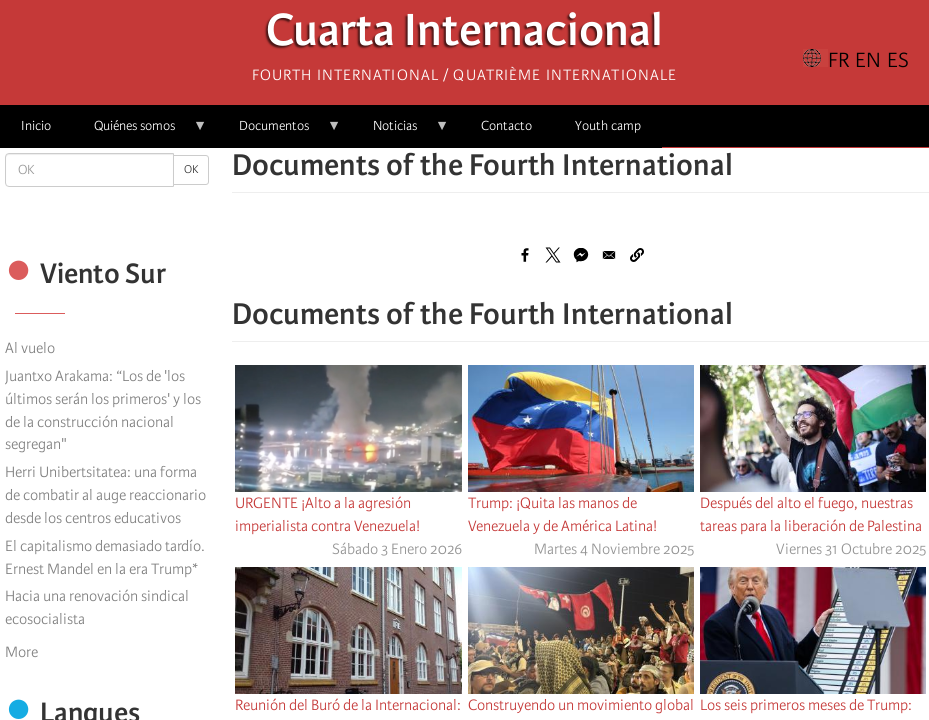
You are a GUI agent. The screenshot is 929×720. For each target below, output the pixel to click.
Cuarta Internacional (464, 35)
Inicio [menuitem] (36, 125)
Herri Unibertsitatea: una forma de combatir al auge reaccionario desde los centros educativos (105, 495)
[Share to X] (553, 255)
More (21, 652)
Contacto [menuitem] (506, 125)
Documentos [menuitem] (279, 132)
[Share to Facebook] (525, 255)
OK (191, 169)
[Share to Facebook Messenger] (581, 255)
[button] (637, 255)
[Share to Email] (609, 255)
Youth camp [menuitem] (608, 125)
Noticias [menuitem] (400, 132)
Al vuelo (30, 348)
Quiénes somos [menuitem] (140, 132)
